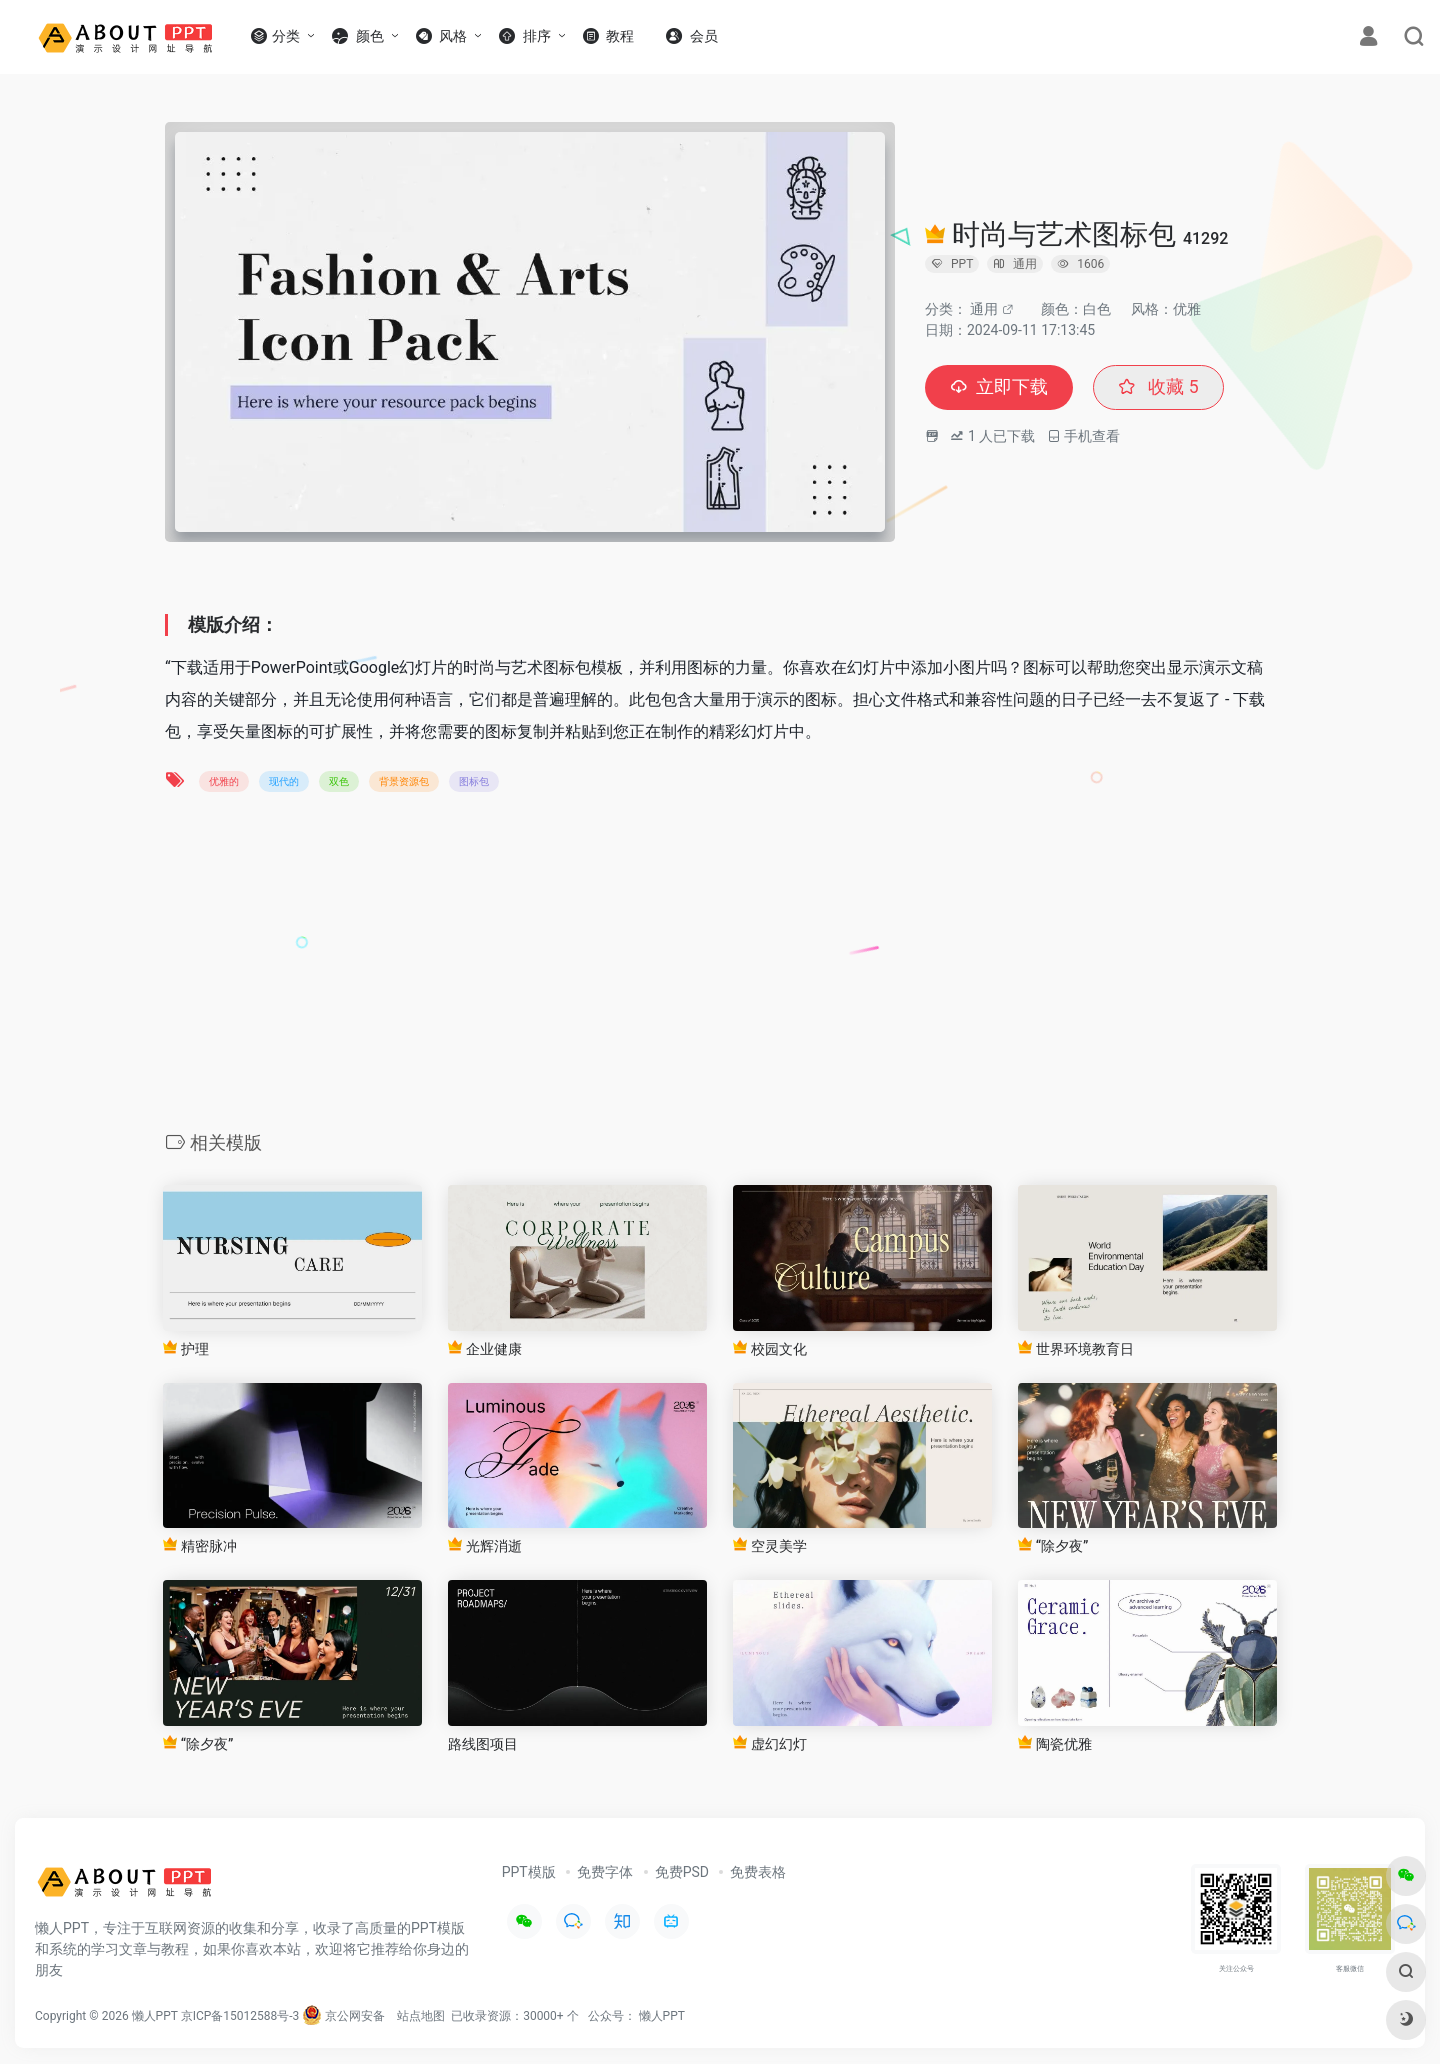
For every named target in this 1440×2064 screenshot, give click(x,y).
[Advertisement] (720, 968)
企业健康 (484, 1348)
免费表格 (758, 1872)
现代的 (284, 781)
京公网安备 (343, 2016)
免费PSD (682, 1872)
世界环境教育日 (1075, 1348)
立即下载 (999, 387)
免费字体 (605, 1872)
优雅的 (224, 781)
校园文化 (769, 1348)
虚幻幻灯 (769, 1743)
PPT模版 (529, 1872)
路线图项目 (483, 1744)
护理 (185, 1348)
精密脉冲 (199, 1545)
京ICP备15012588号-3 (240, 2016)
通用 (984, 309)
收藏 (1158, 387)
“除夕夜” (1053, 1545)
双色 (339, 781)
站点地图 (421, 2016)
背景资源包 (404, 781)
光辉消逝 (484, 1545)
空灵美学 (769, 1545)
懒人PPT (662, 2016)
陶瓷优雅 (1054, 1743)
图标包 (474, 781)
